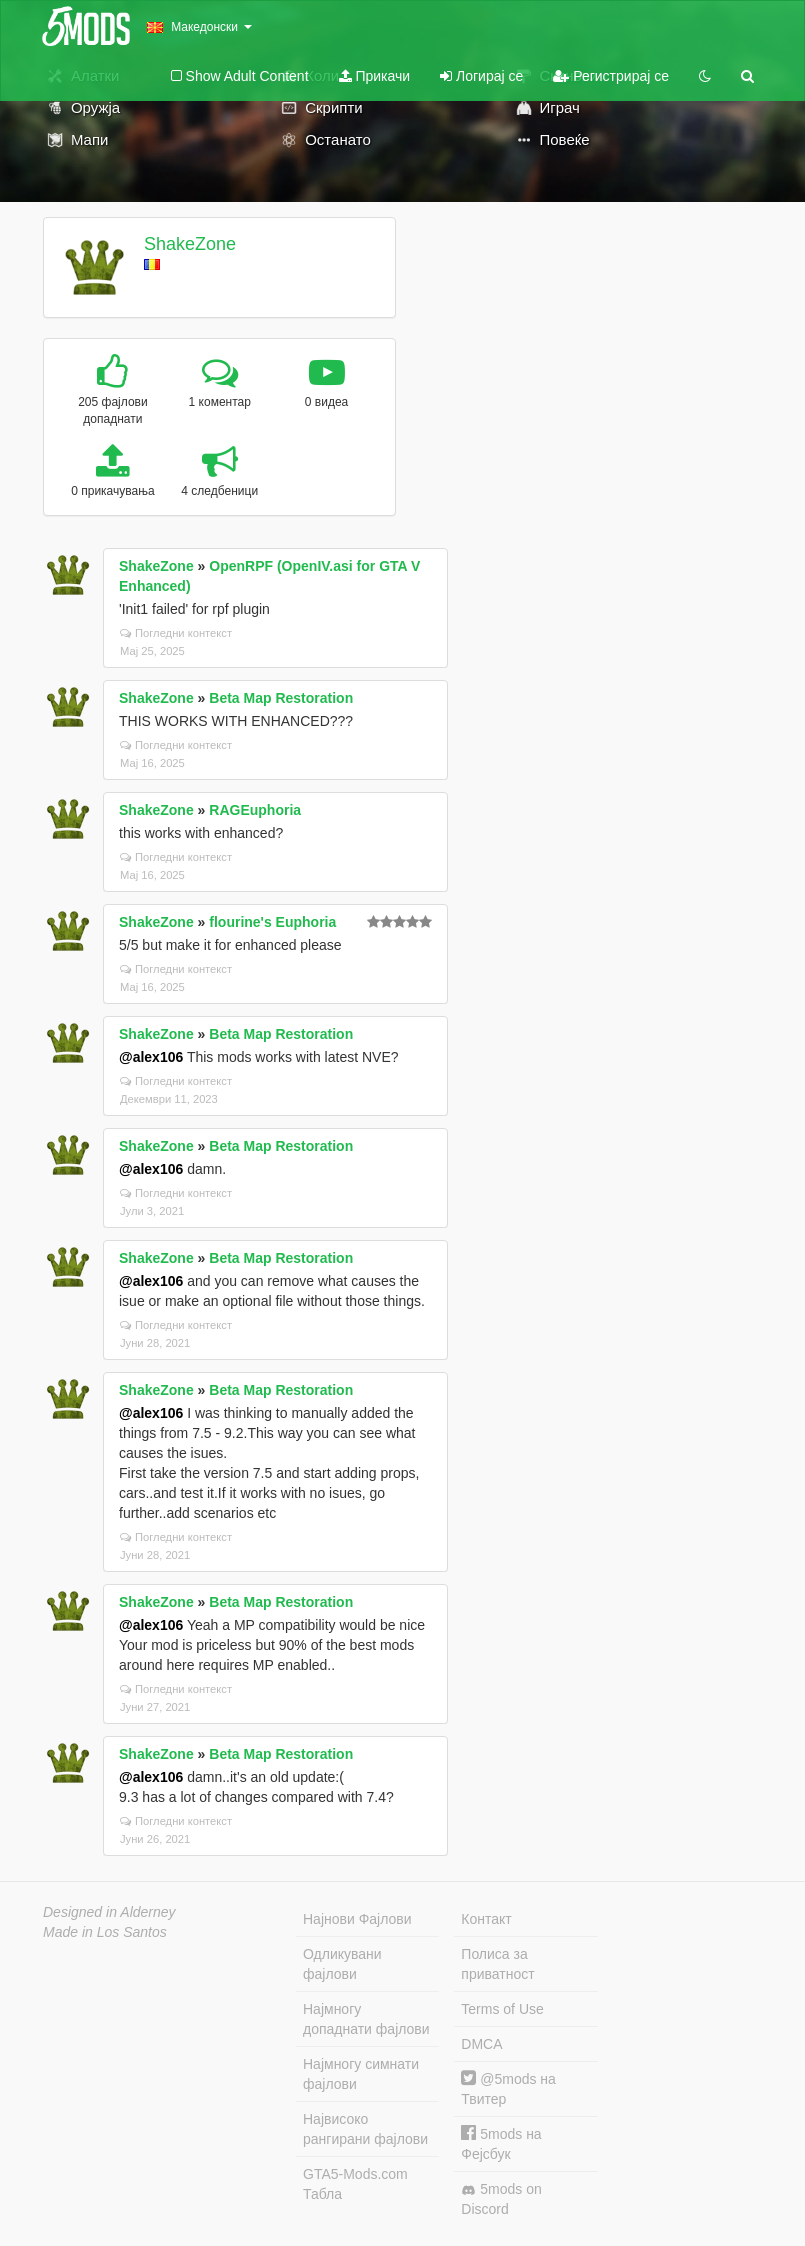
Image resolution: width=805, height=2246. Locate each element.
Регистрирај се (611, 76)
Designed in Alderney (109, 1912)
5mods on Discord (501, 2199)
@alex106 (151, 1057)
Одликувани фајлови (342, 1964)
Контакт (486, 1919)
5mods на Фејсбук (501, 2143)
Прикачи (375, 76)
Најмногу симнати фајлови (361, 2074)
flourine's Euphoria (272, 922)
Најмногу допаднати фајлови (366, 2019)
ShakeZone (190, 244)
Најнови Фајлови (357, 1919)
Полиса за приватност (497, 1964)
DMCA (481, 2044)
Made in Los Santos (105, 1932)
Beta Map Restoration (281, 698)
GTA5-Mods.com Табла (355, 2184)
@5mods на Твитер (508, 2088)
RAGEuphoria (255, 810)
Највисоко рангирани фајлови (365, 2129)
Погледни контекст (176, 633)
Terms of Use (502, 2009)
